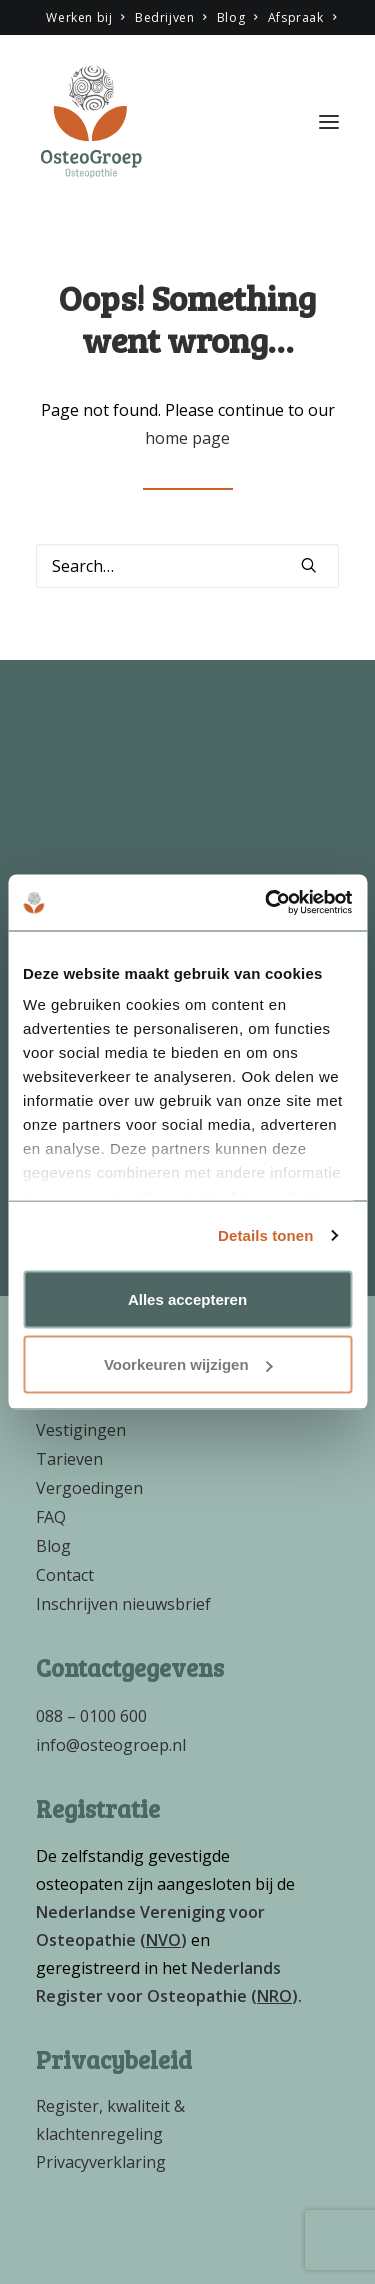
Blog (237, 17)
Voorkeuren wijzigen (188, 1364)
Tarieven (69, 1459)
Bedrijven (171, 17)
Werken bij (85, 17)
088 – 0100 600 (91, 1716)
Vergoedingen (89, 1488)
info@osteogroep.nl (111, 1745)
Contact (65, 1575)
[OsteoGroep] (91, 122)
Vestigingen (81, 1430)
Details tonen (265, 1235)
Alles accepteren (187, 1298)
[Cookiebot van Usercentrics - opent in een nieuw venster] (267, 903)
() (163, 1940)
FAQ (51, 1517)
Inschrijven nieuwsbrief (123, 1604)
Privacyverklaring (101, 2162)
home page (187, 438)
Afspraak (302, 17)
